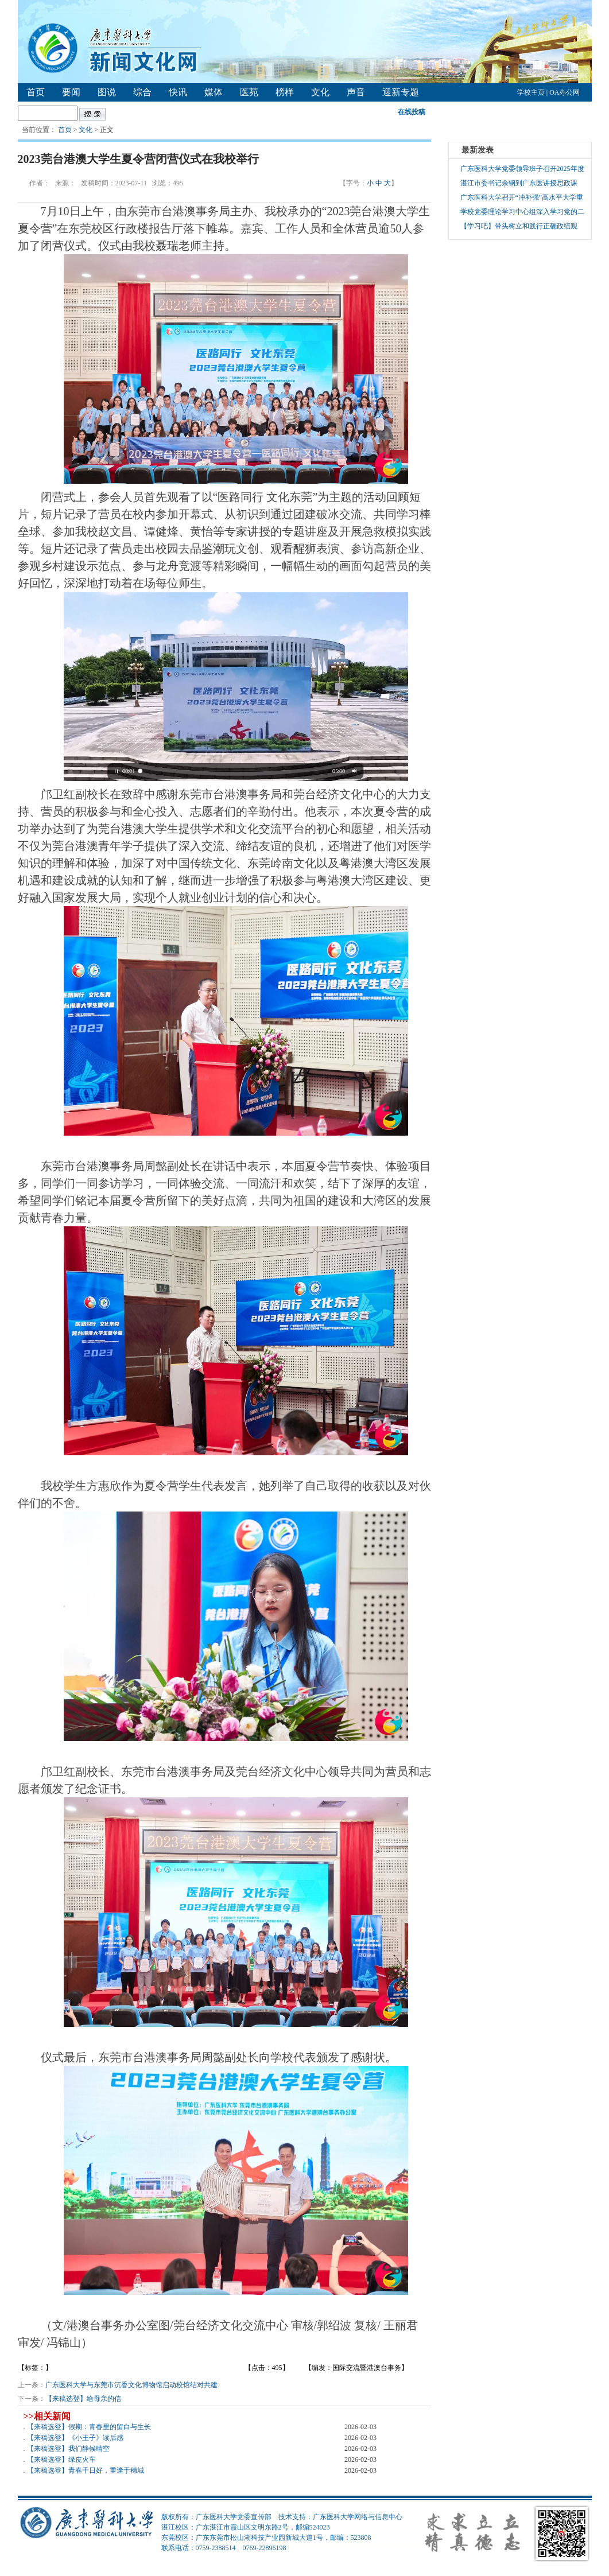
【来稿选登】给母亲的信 (83, 2399)
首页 (35, 92)
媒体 (213, 92)
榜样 (285, 92)
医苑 (249, 92)
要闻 (71, 92)
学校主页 (531, 92)
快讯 (178, 92)
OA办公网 (564, 92)
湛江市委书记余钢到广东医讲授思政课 (518, 183)
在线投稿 (411, 112)
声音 (356, 92)
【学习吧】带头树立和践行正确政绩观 (518, 226)
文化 (320, 92)
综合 (142, 92)
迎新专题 (400, 92)
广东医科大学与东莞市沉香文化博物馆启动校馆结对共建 (131, 2385)
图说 (107, 92)
